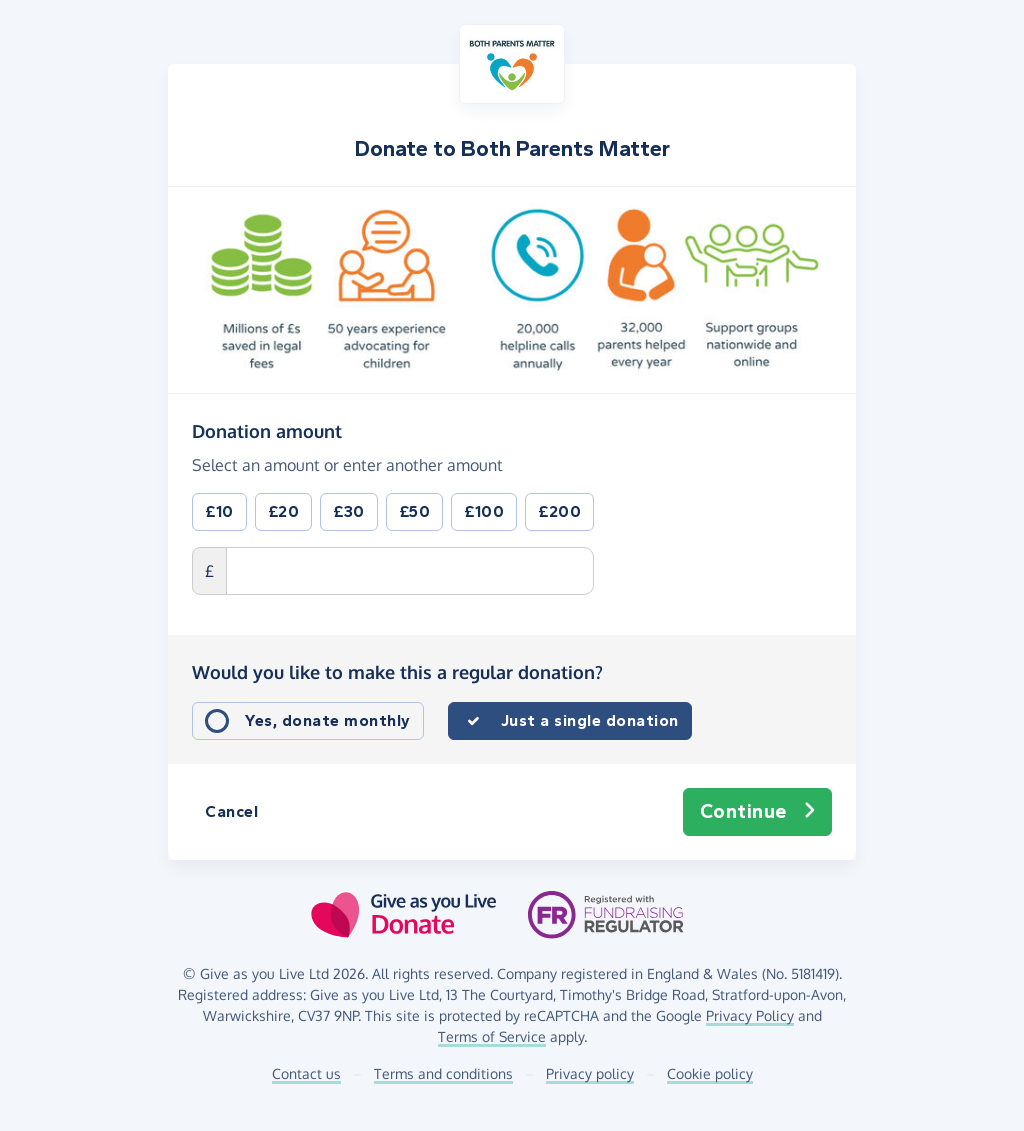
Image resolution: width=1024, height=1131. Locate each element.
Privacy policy (590, 1073)
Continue (758, 812)
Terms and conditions (443, 1073)
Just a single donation (590, 720)
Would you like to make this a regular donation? (397, 672)
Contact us (306, 1073)
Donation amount (267, 430)
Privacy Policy (750, 1015)
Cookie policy (710, 1073)
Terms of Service (492, 1036)
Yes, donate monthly (328, 720)
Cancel (231, 811)
